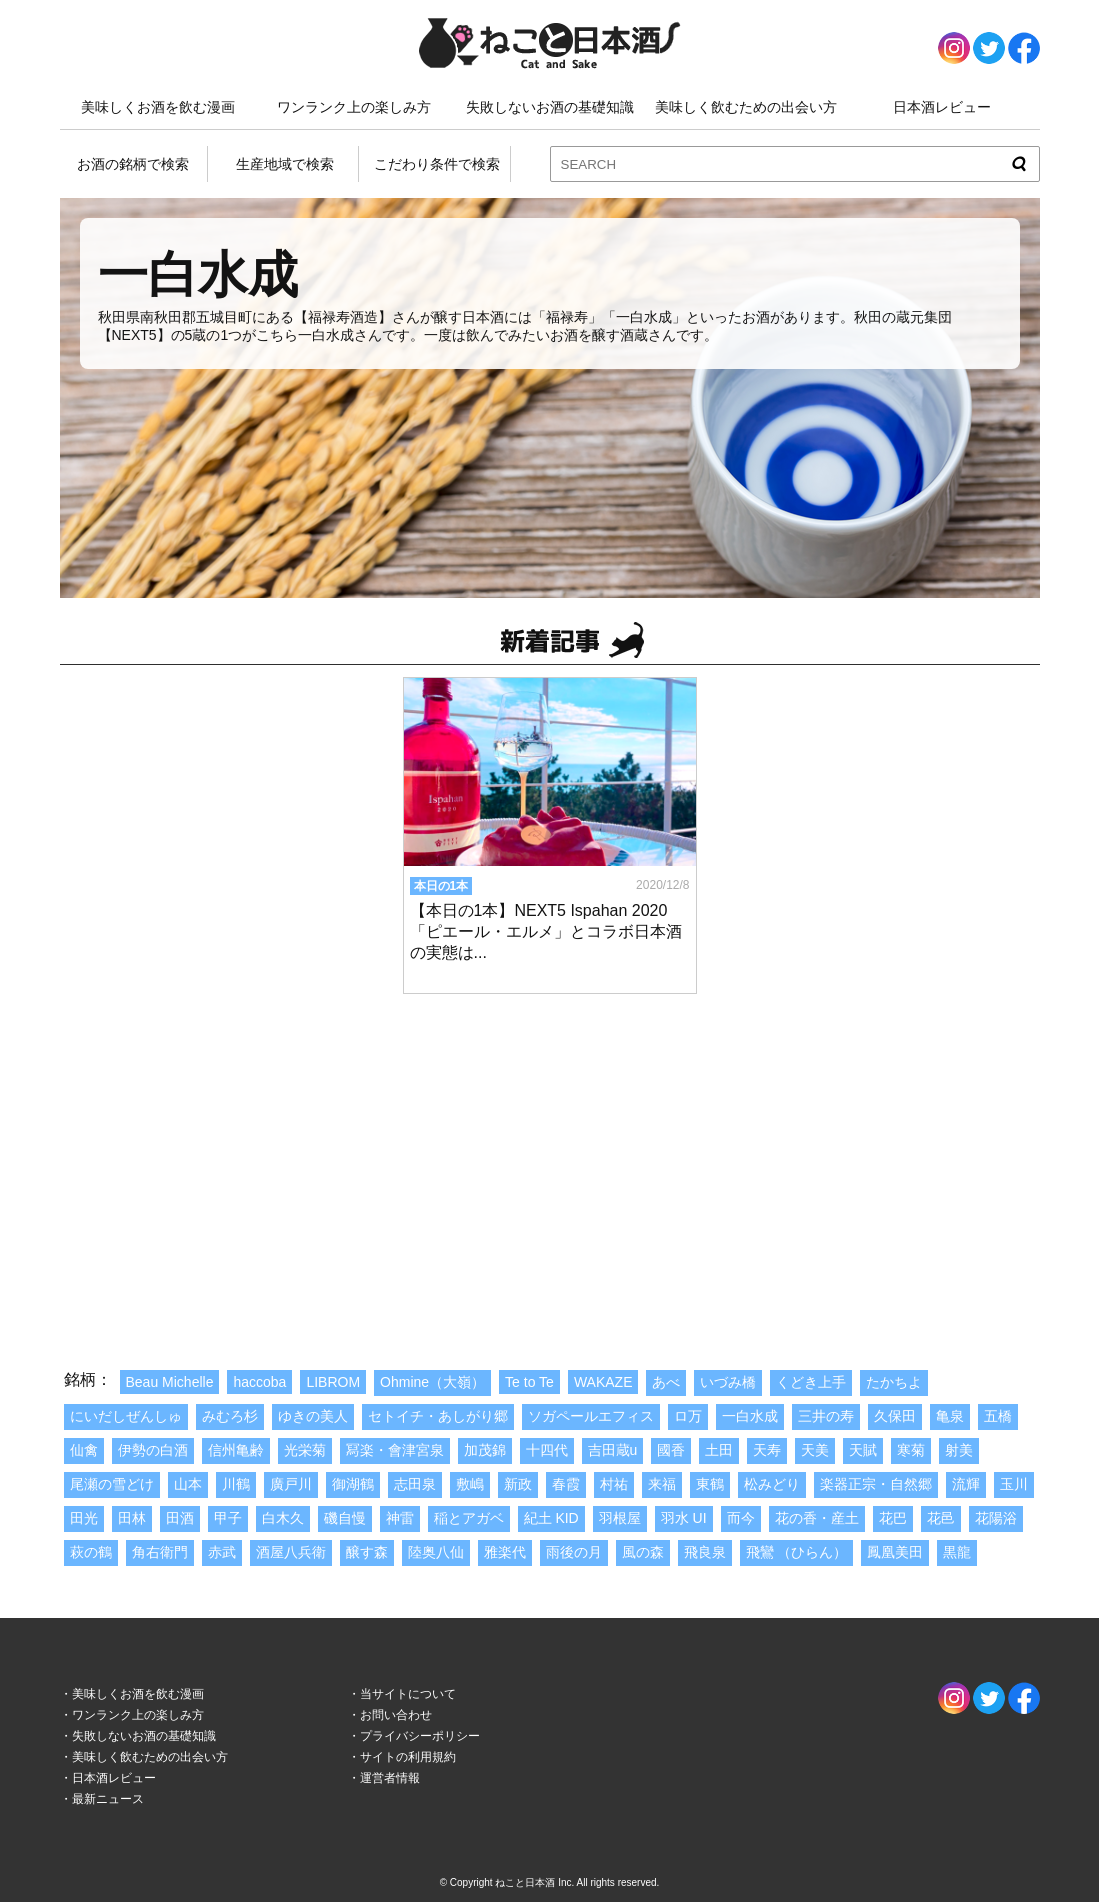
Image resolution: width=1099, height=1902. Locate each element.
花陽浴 (996, 1518)
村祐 (614, 1484)
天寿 (767, 1450)
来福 (662, 1484)
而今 (741, 1518)
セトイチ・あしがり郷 (438, 1416)
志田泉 (415, 1484)
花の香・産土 (817, 1518)
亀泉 (950, 1416)
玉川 (1014, 1484)
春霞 (566, 1484)
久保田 (895, 1416)
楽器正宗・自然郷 (876, 1484)
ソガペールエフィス (591, 1416)
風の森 (643, 1552)
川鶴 (236, 1484)
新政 (518, 1484)
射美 (959, 1450)
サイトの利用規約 (408, 1757)
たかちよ (894, 1382)
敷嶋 (470, 1484)
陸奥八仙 (436, 1552)
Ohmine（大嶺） (432, 1382)
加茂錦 (485, 1450)
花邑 (941, 1518)
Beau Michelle (170, 1382)
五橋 (998, 1416)
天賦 (863, 1450)
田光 (84, 1518)
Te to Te (529, 1382)
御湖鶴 (353, 1484)
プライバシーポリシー (420, 1736)
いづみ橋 (728, 1382)
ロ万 (688, 1416)
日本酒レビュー (942, 107)
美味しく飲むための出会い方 (746, 107)
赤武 (222, 1552)
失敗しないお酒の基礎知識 (550, 107)
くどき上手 (811, 1382)
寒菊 (911, 1450)
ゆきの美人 (313, 1416)
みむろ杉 (230, 1416)
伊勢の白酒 (153, 1450)
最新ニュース (108, 1799)
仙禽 (84, 1450)
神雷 (400, 1518)
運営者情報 (390, 1778)
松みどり (772, 1484)
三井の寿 (826, 1416)
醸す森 (367, 1552)
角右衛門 (160, 1552)
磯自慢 (345, 1518)
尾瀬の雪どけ (112, 1484)
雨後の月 (574, 1552)
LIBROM (333, 1382)
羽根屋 (620, 1518)
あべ (666, 1382)
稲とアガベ (469, 1518)
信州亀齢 (236, 1450)
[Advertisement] (550, 1160)
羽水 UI (684, 1518)
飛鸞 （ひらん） (797, 1552)
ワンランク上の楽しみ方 (354, 107)
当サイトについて (408, 1694)
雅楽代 (505, 1552)
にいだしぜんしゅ (126, 1416)
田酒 (180, 1518)
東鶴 (710, 1484)
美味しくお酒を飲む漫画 (158, 107)
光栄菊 (305, 1450)
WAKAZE (603, 1382)
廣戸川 (291, 1484)
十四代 (547, 1450)
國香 (671, 1450)
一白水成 (750, 1416)
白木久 (283, 1518)
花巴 (893, 1518)
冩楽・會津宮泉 (395, 1450)
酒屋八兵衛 (291, 1552)
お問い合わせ (396, 1715)
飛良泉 (705, 1552)
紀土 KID (551, 1518)
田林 (132, 1518)
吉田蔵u (613, 1450)
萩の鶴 (91, 1552)
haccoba (259, 1382)
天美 (815, 1450)
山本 (188, 1484)
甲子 (228, 1518)
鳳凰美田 (895, 1552)
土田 (719, 1450)
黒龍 (957, 1552)
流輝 (966, 1484)
